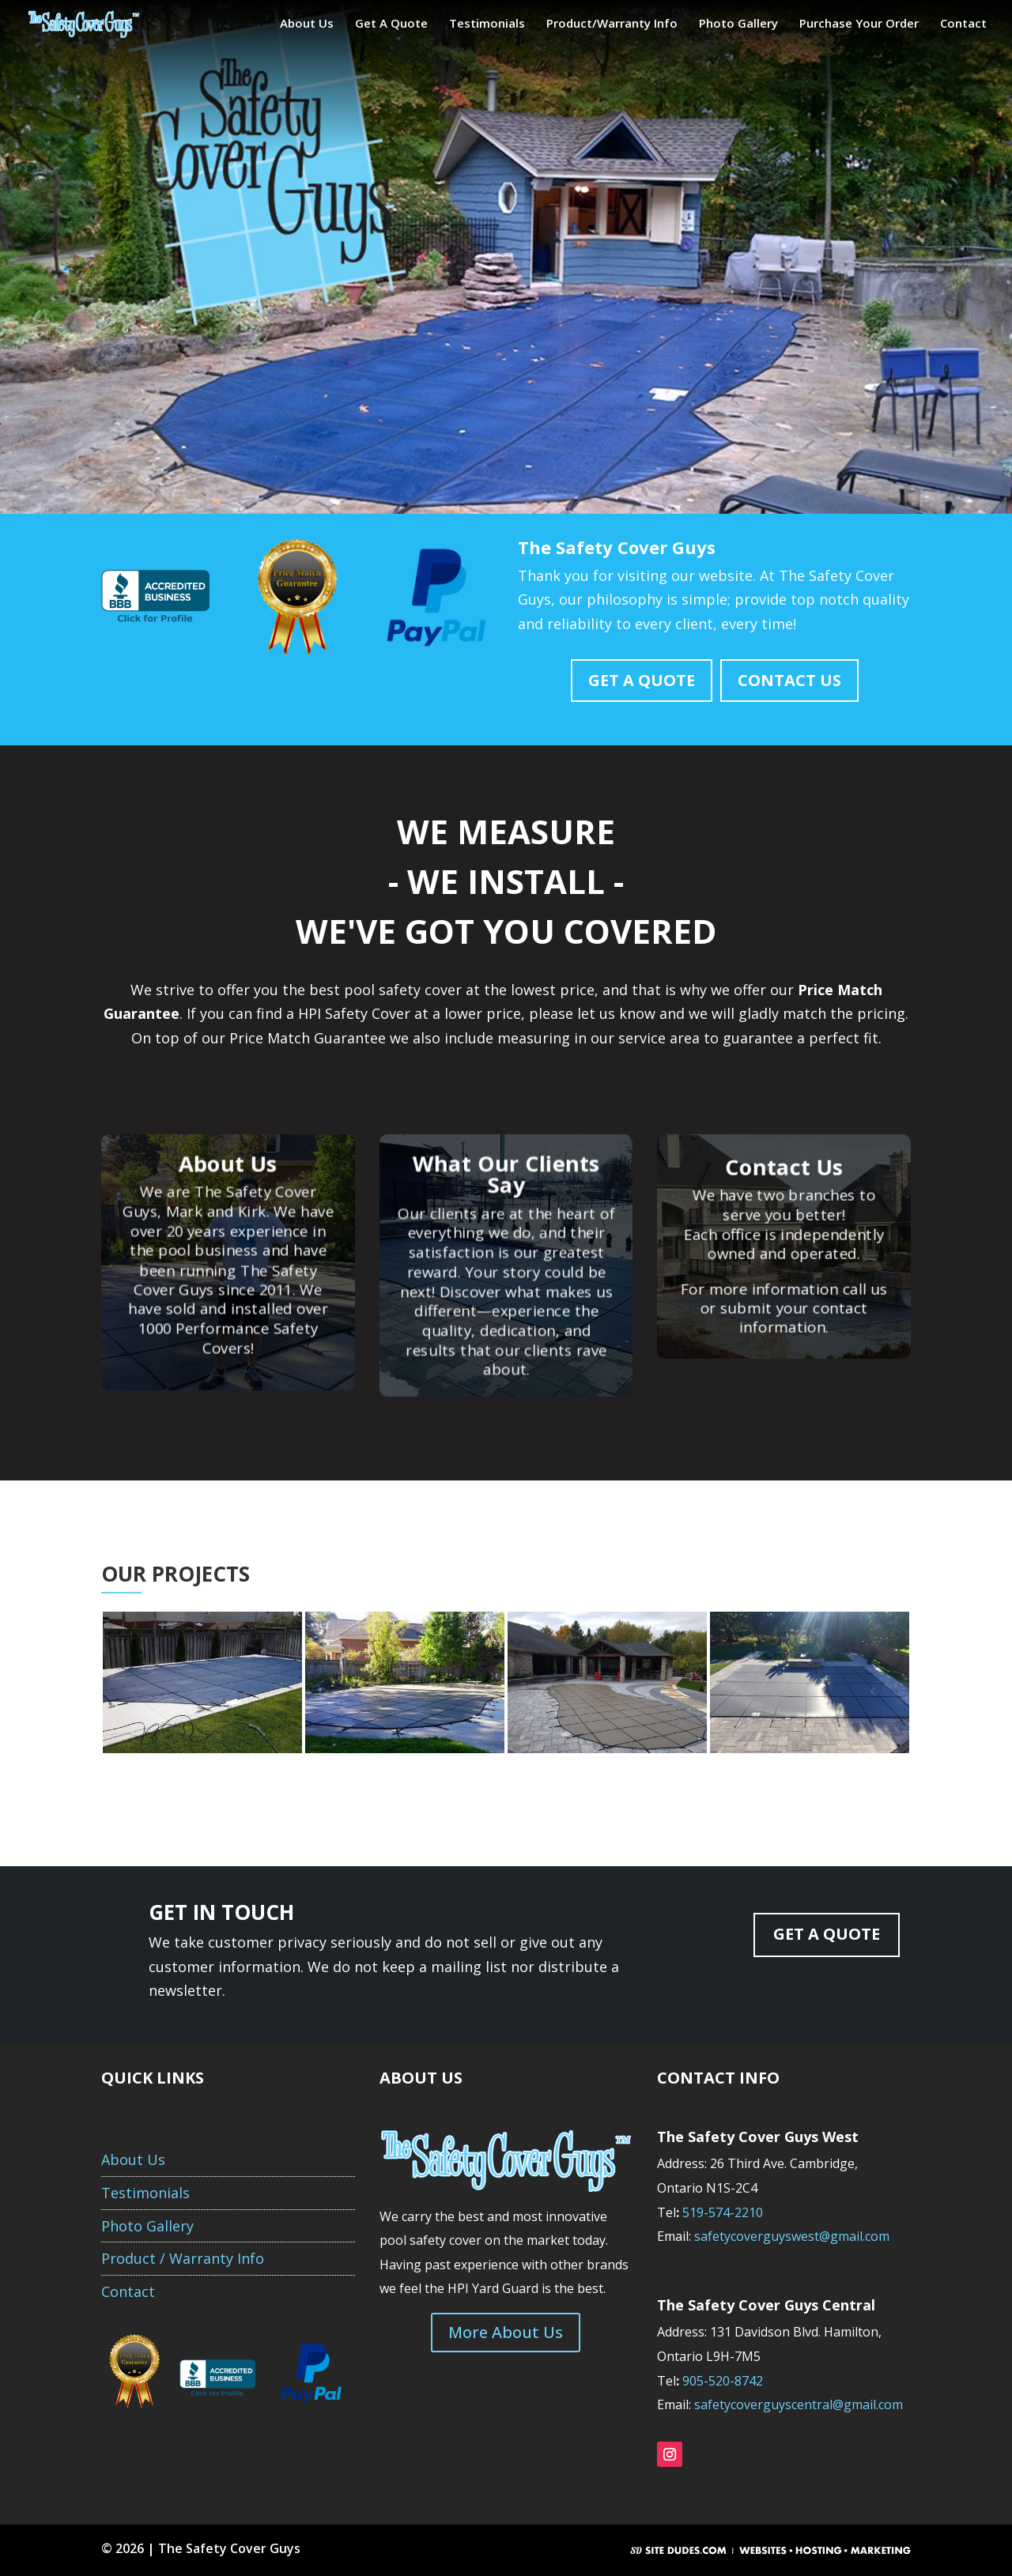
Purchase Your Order (859, 24)
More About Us (505, 2332)
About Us (307, 24)
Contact (963, 24)
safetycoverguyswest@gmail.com (791, 2236)
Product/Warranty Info (612, 24)
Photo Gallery (738, 24)
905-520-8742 (722, 2380)
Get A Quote (391, 24)
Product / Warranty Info (182, 2258)
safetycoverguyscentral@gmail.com (798, 2404)
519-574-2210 (724, 2212)
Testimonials (487, 24)
